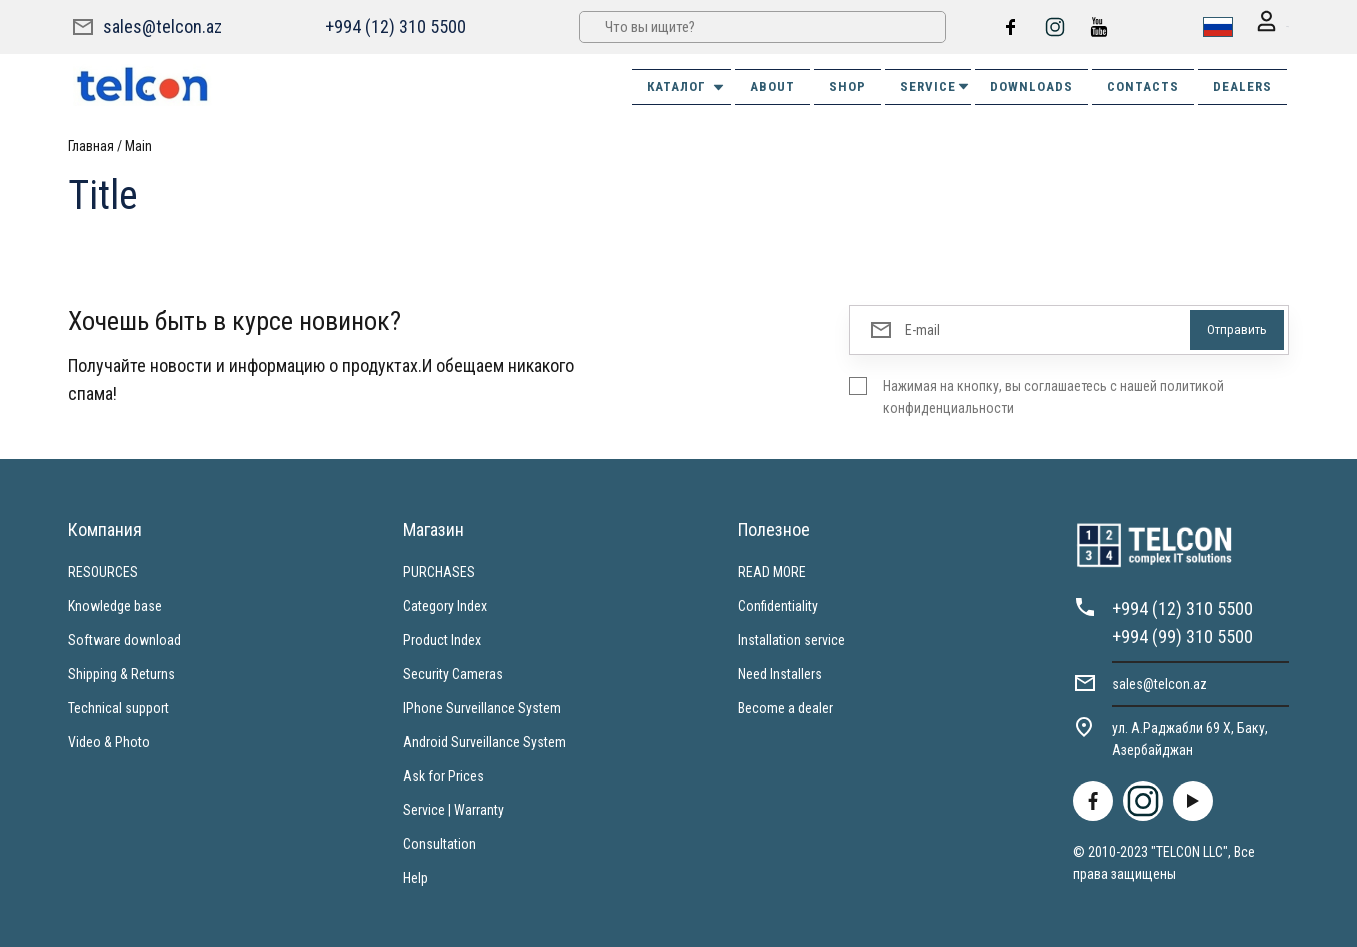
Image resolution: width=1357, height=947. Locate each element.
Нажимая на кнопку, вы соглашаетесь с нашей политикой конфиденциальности (1053, 395)
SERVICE (935, 84)
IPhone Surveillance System (482, 706)
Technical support (118, 706)
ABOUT (772, 84)
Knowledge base (115, 604)
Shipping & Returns (121, 672)
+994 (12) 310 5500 (392, 25)
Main (138, 144)
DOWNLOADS (1031, 84)
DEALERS (1242, 84)
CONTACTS (1143, 84)
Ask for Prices (443, 774)
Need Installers (780, 672)
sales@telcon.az (162, 25)
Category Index (445, 604)
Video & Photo (109, 740)
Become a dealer (785, 706)
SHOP (847, 84)
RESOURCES (103, 570)
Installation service (791, 638)
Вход (1259, 26)
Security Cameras (453, 672)
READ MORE (772, 570)
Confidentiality (778, 604)
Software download (124, 638)
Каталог (686, 85)
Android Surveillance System (484, 740)
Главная (91, 144)
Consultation (439, 842)
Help (415, 876)
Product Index (442, 638)
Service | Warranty (453, 808)
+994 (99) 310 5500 (1182, 634)
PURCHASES (439, 570)
